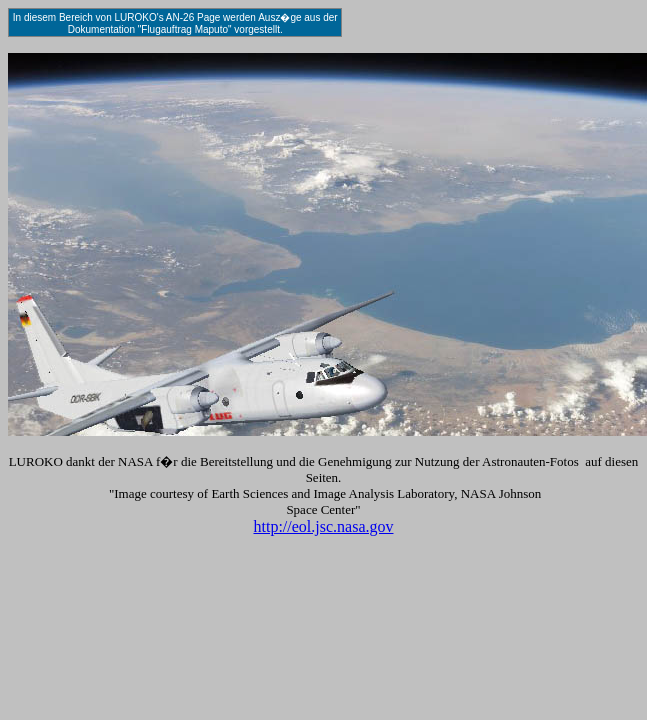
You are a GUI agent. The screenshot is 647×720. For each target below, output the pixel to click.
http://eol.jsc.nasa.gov (324, 526)
